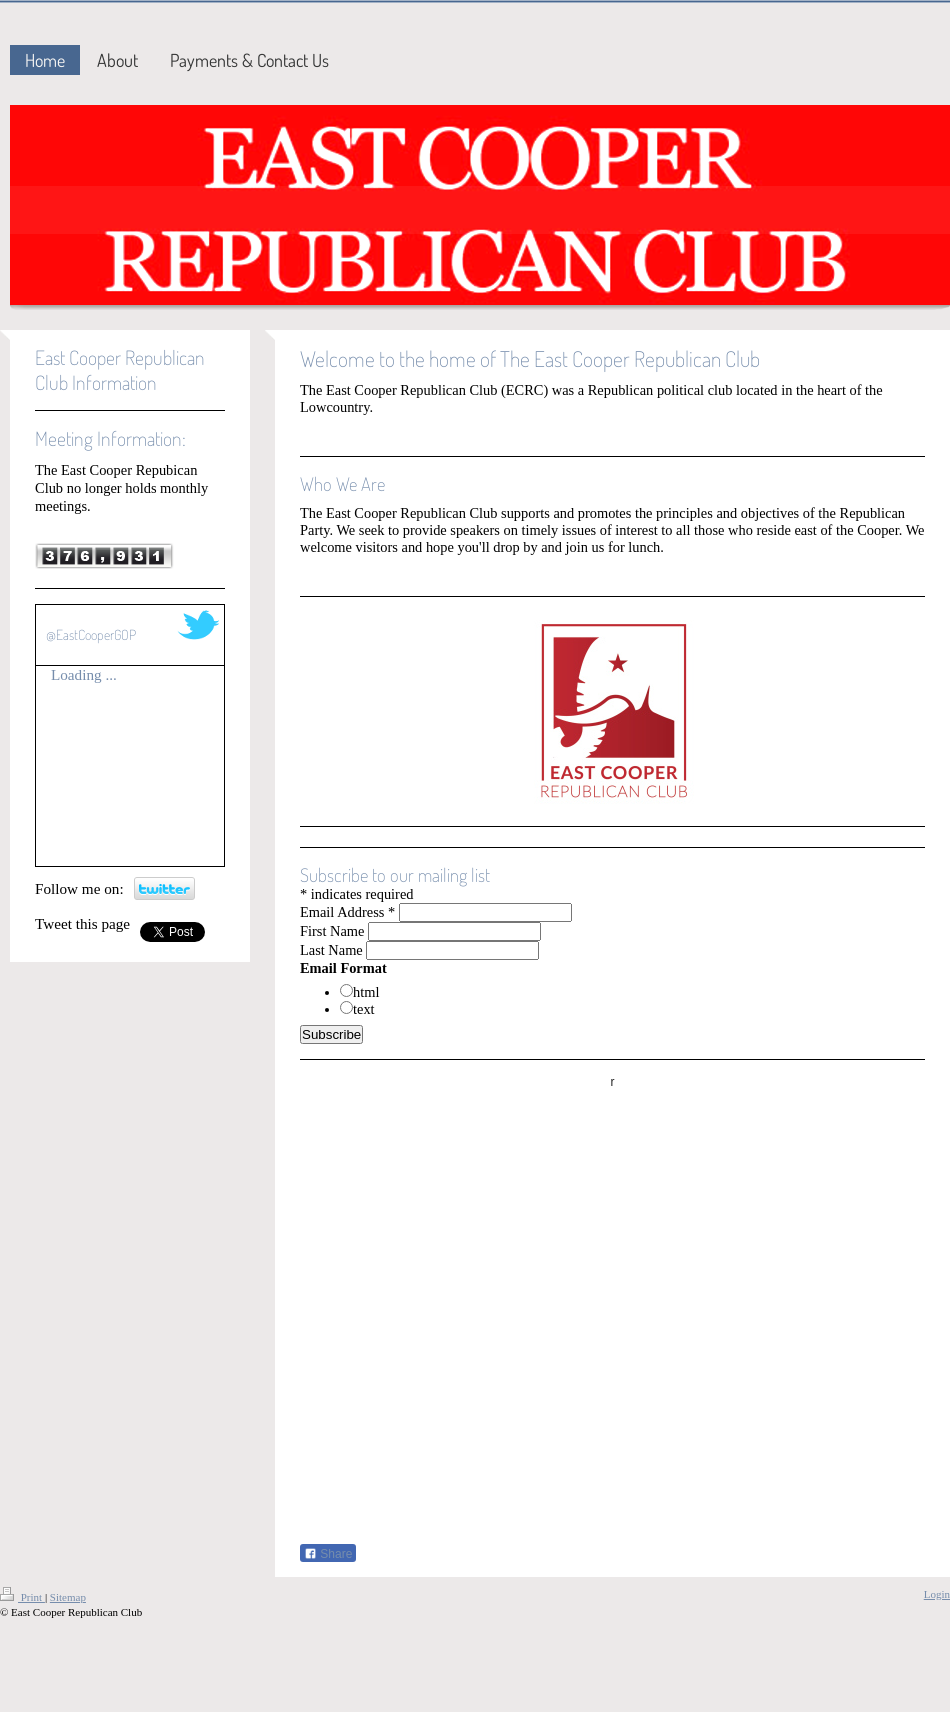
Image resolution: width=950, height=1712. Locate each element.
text (364, 1009)
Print (22, 1597)
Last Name (331, 950)
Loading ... (84, 674)
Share (328, 1554)
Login (937, 1594)
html (366, 992)
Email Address (347, 912)
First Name (332, 931)
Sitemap (68, 1597)
